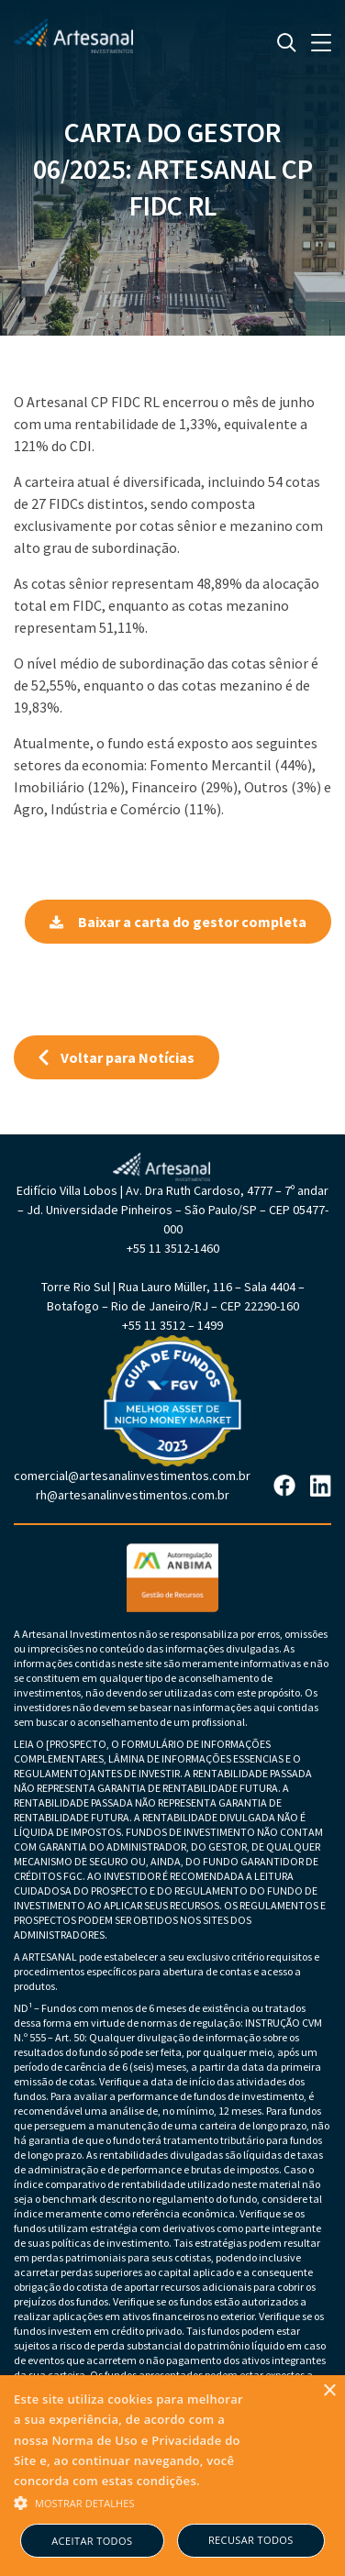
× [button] (329, 2391)
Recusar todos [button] (251, 2540)
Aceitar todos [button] (91, 2541)
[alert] (172, 2475)
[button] (133, 2501)
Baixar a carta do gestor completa (178, 921)
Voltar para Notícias (117, 1057)
